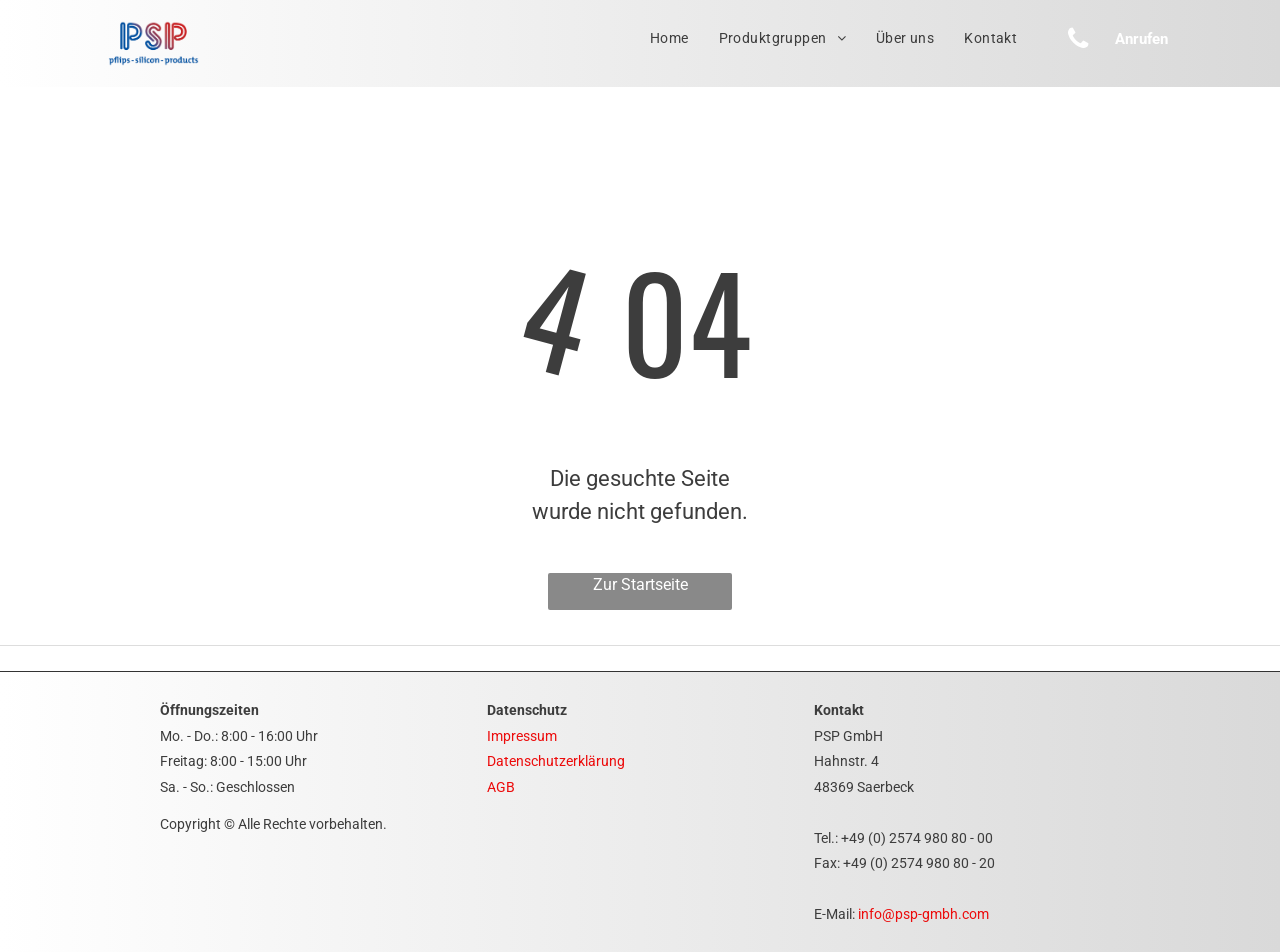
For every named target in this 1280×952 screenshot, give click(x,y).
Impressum (522, 736)
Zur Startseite (640, 584)
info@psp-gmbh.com (923, 914)
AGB (501, 787)
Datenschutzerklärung (556, 761)
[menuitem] (669, 38)
